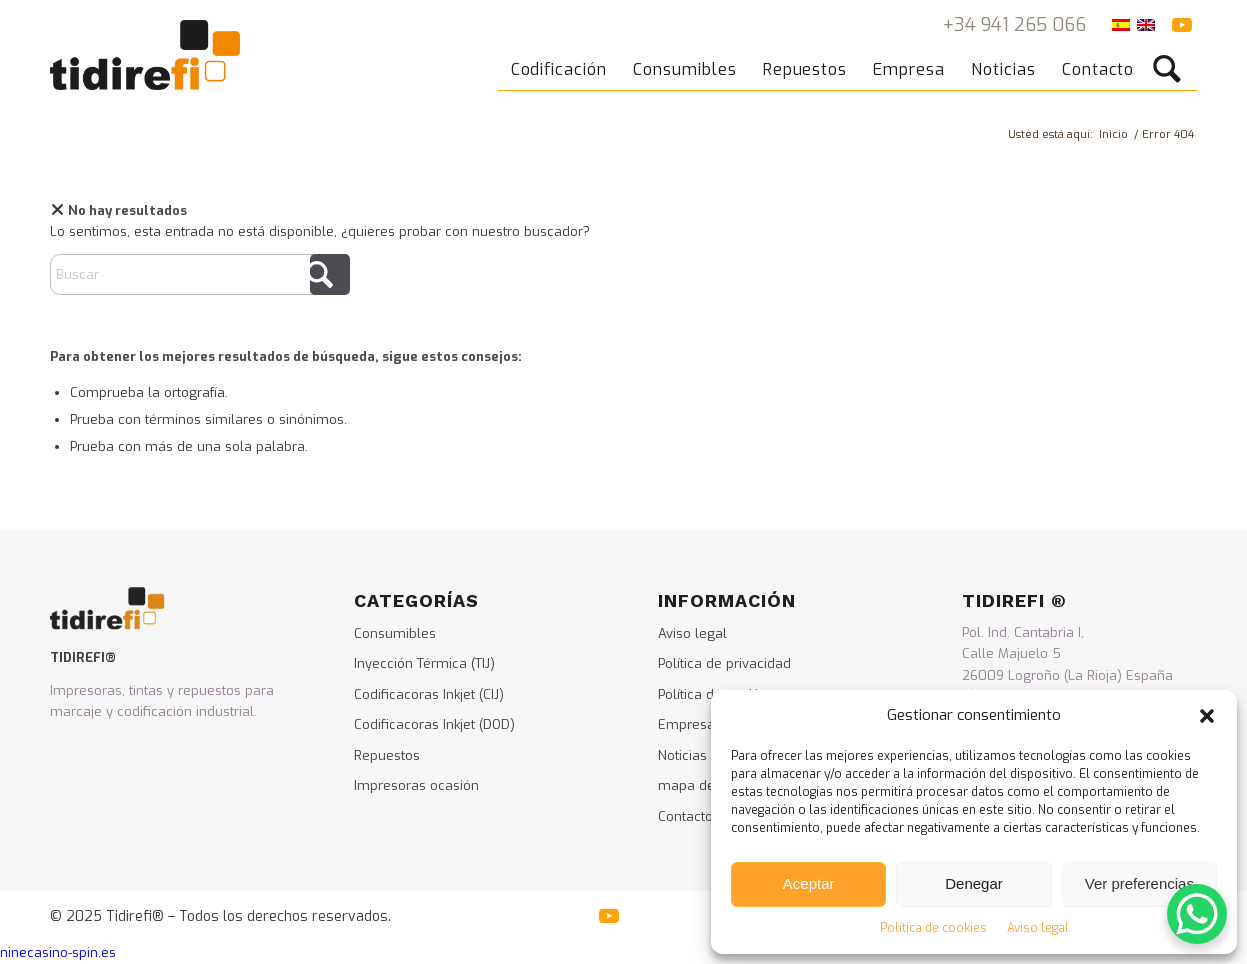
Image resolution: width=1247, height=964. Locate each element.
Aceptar (809, 883)
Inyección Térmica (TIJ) (424, 663)
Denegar (974, 883)
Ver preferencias (1139, 883)
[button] (1207, 716)
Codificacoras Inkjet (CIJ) (429, 694)
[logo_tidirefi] (145, 55)
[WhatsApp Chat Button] (1197, 914)
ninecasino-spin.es (58, 952)
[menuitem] (560, 55)
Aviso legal (1038, 928)
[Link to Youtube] (1182, 25)
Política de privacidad (724, 663)
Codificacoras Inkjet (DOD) (434, 724)
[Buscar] (1173, 55)
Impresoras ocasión (416, 785)
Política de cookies (933, 928)
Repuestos (387, 755)
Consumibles (395, 633)
